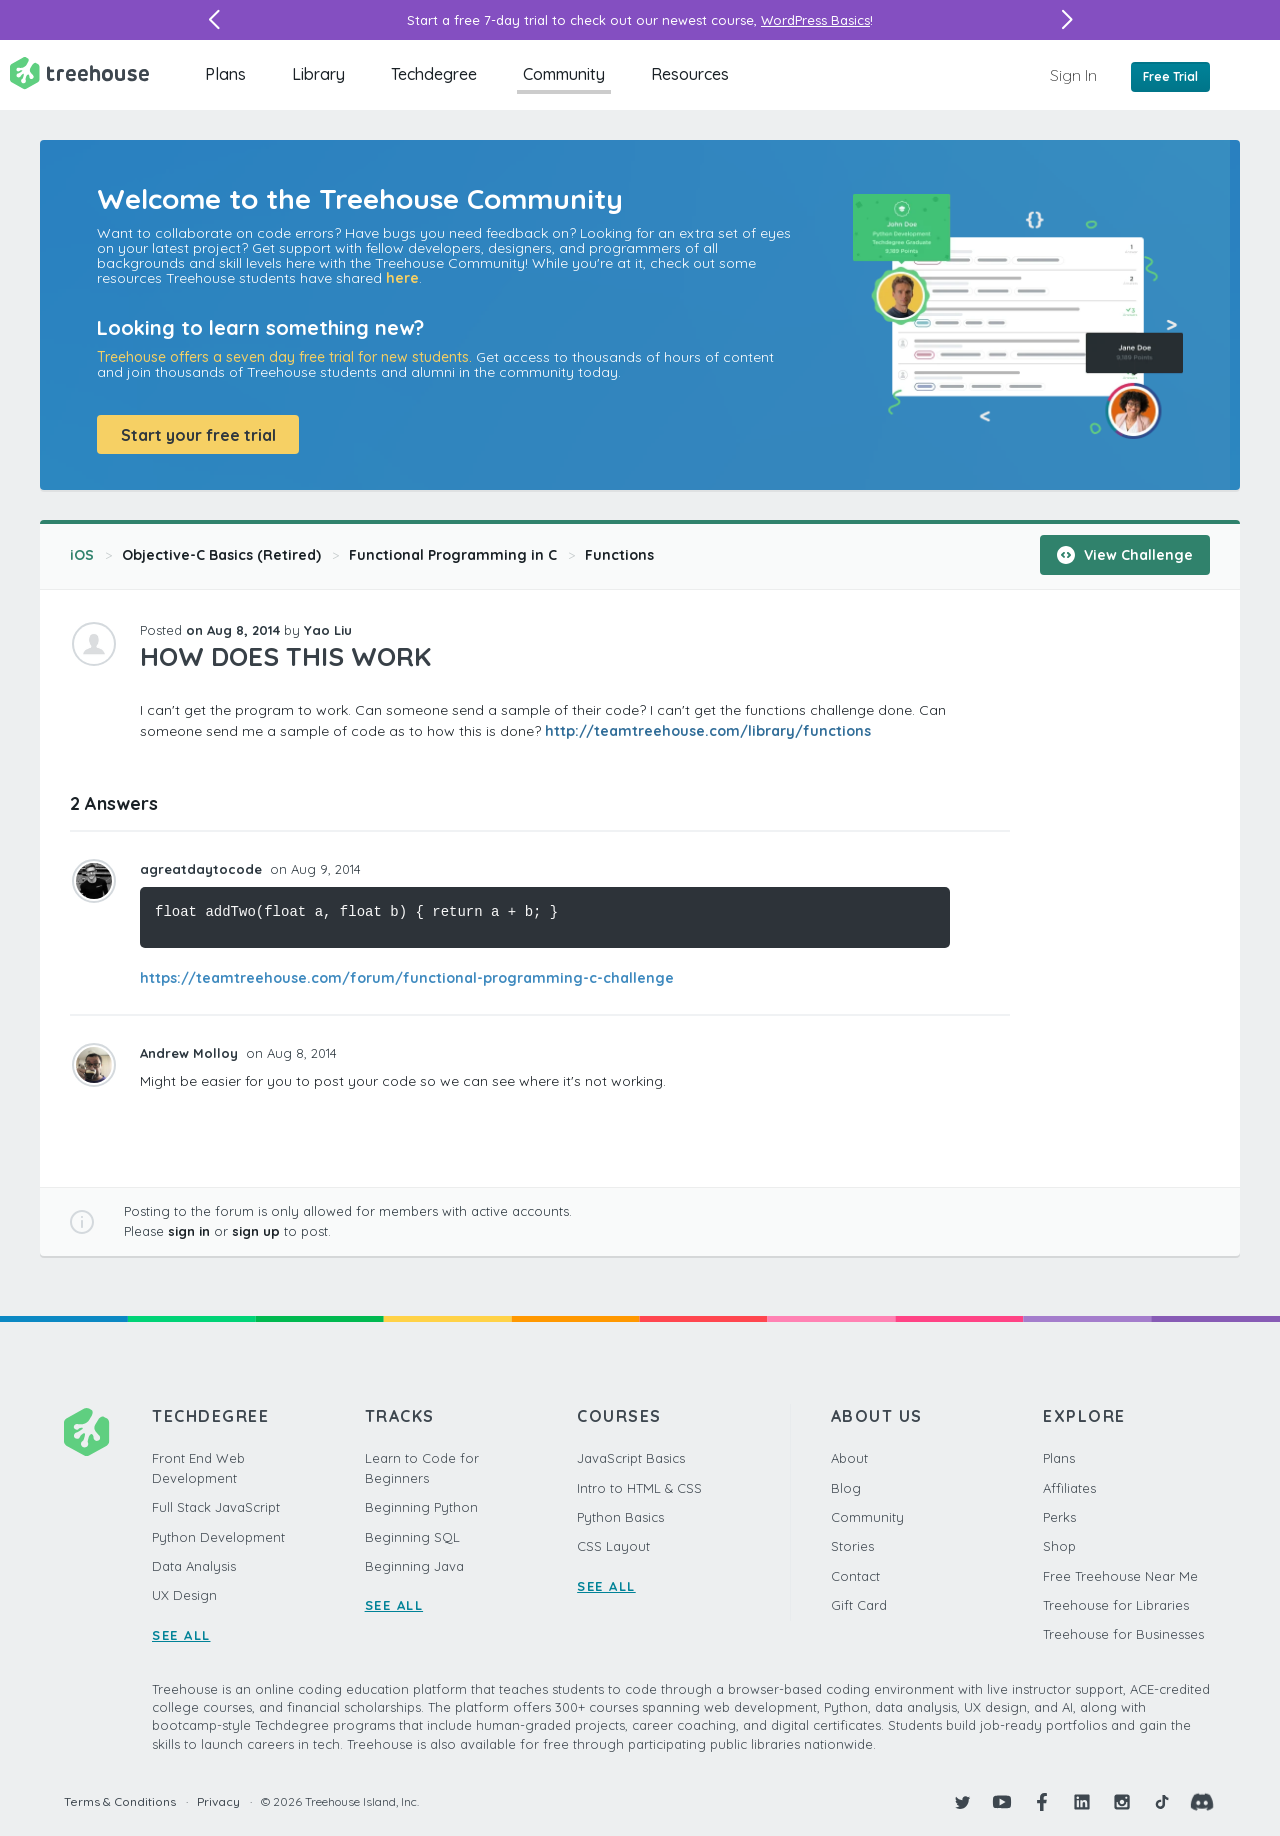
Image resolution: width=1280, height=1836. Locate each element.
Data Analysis (194, 1566)
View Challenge (1125, 555)
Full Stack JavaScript (216, 1507)
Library (318, 74)
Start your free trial (198, 435)
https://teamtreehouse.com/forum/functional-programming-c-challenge (407, 978)
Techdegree (434, 74)
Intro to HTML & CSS (639, 1488)
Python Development (218, 1537)
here (402, 278)
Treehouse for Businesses (1123, 1634)
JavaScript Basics (631, 1458)
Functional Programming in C (453, 555)
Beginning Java (414, 1566)
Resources (690, 74)
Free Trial (1170, 76)
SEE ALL (181, 1635)
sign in (189, 1231)
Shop (1059, 1546)
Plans (225, 74)
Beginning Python (421, 1507)
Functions (619, 555)
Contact (855, 1576)
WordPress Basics (815, 20)
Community (564, 74)
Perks (1059, 1517)
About (849, 1458)
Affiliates (1069, 1488)
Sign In (1073, 75)
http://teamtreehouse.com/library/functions (708, 731)
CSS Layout (613, 1546)
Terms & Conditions (120, 1801)
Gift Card (859, 1605)
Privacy (218, 1801)
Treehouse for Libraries (1116, 1605)
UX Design (184, 1595)
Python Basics (620, 1517)
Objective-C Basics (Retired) (221, 555)
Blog (846, 1488)
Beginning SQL (412, 1537)
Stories (852, 1546)
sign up (256, 1231)
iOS (82, 555)
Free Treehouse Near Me (1120, 1576)
